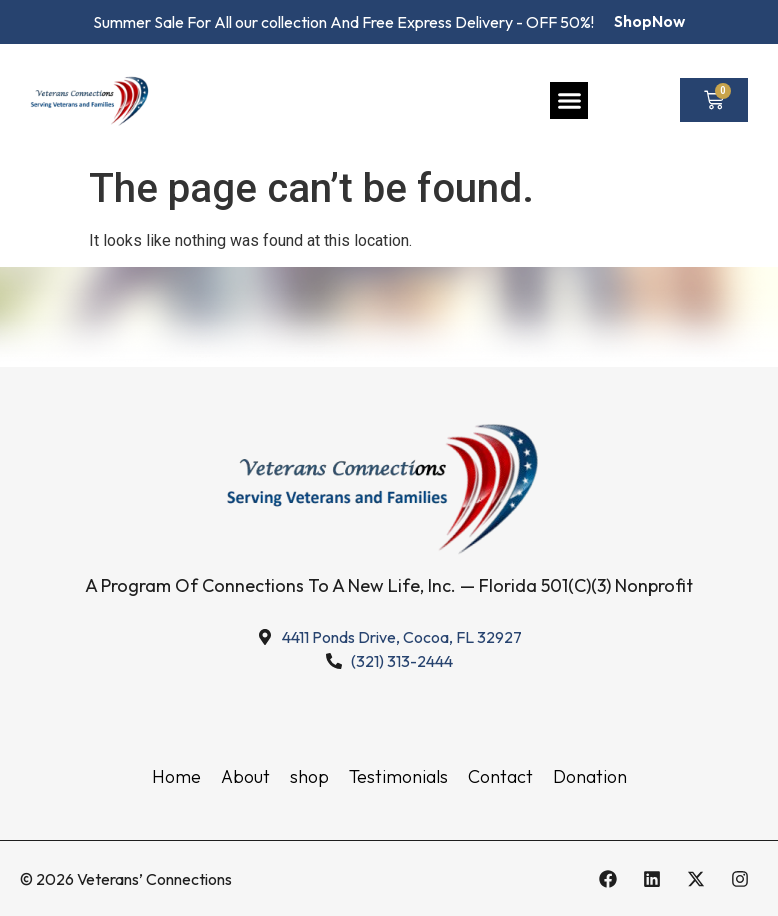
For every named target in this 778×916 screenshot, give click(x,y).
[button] (569, 101)
